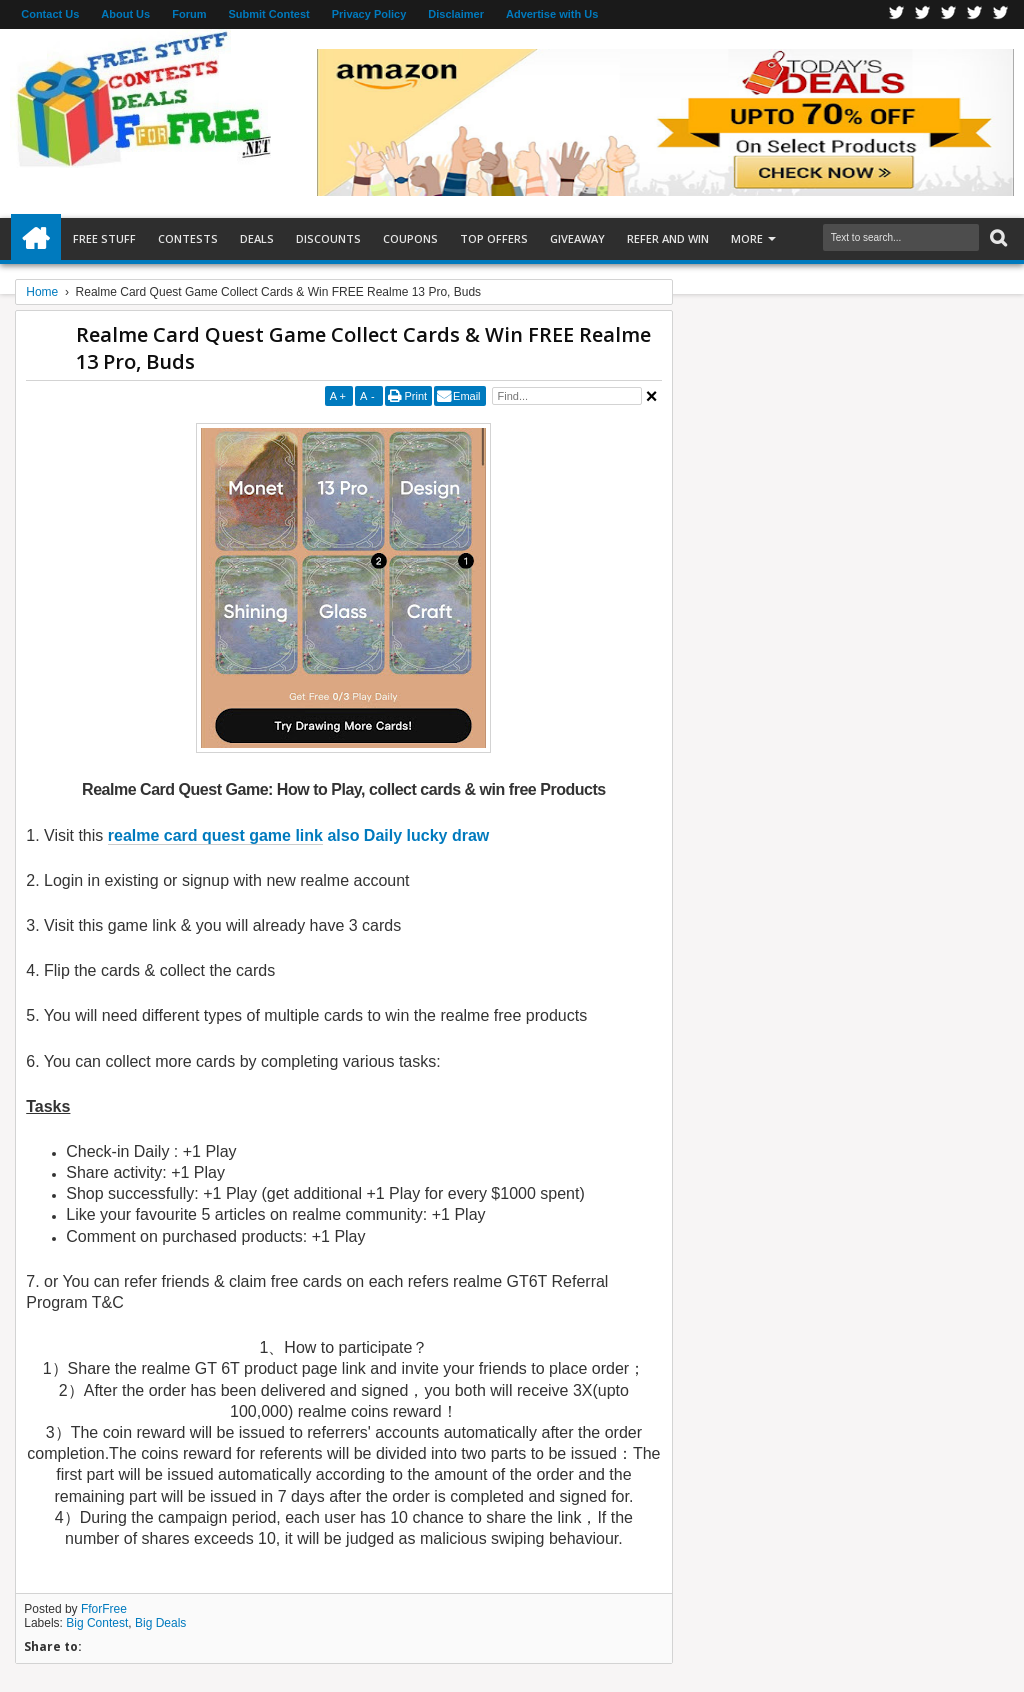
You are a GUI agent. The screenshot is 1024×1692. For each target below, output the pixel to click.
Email (467, 396)
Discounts (328, 238)
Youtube (1001, 14)
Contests (188, 238)
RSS (975, 14)
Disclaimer (456, 14)
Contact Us (50, 14)
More (747, 238)
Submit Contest (268, 14)
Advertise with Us (552, 14)
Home (36, 239)
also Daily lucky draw (299, 836)
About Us (125, 14)
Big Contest (97, 1623)
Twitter (923, 14)
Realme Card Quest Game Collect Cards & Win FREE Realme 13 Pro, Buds (363, 348)
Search (996, 238)
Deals (257, 238)
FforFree (104, 1609)
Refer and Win (668, 238)
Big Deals (160, 1623)
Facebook (897, 14)
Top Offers (494, 238)
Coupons (410, 238)
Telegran (949, 14)
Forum (189, 14)
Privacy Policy (369, 14)
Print (415, 396)
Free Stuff (104, 238)
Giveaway (577, 238)
